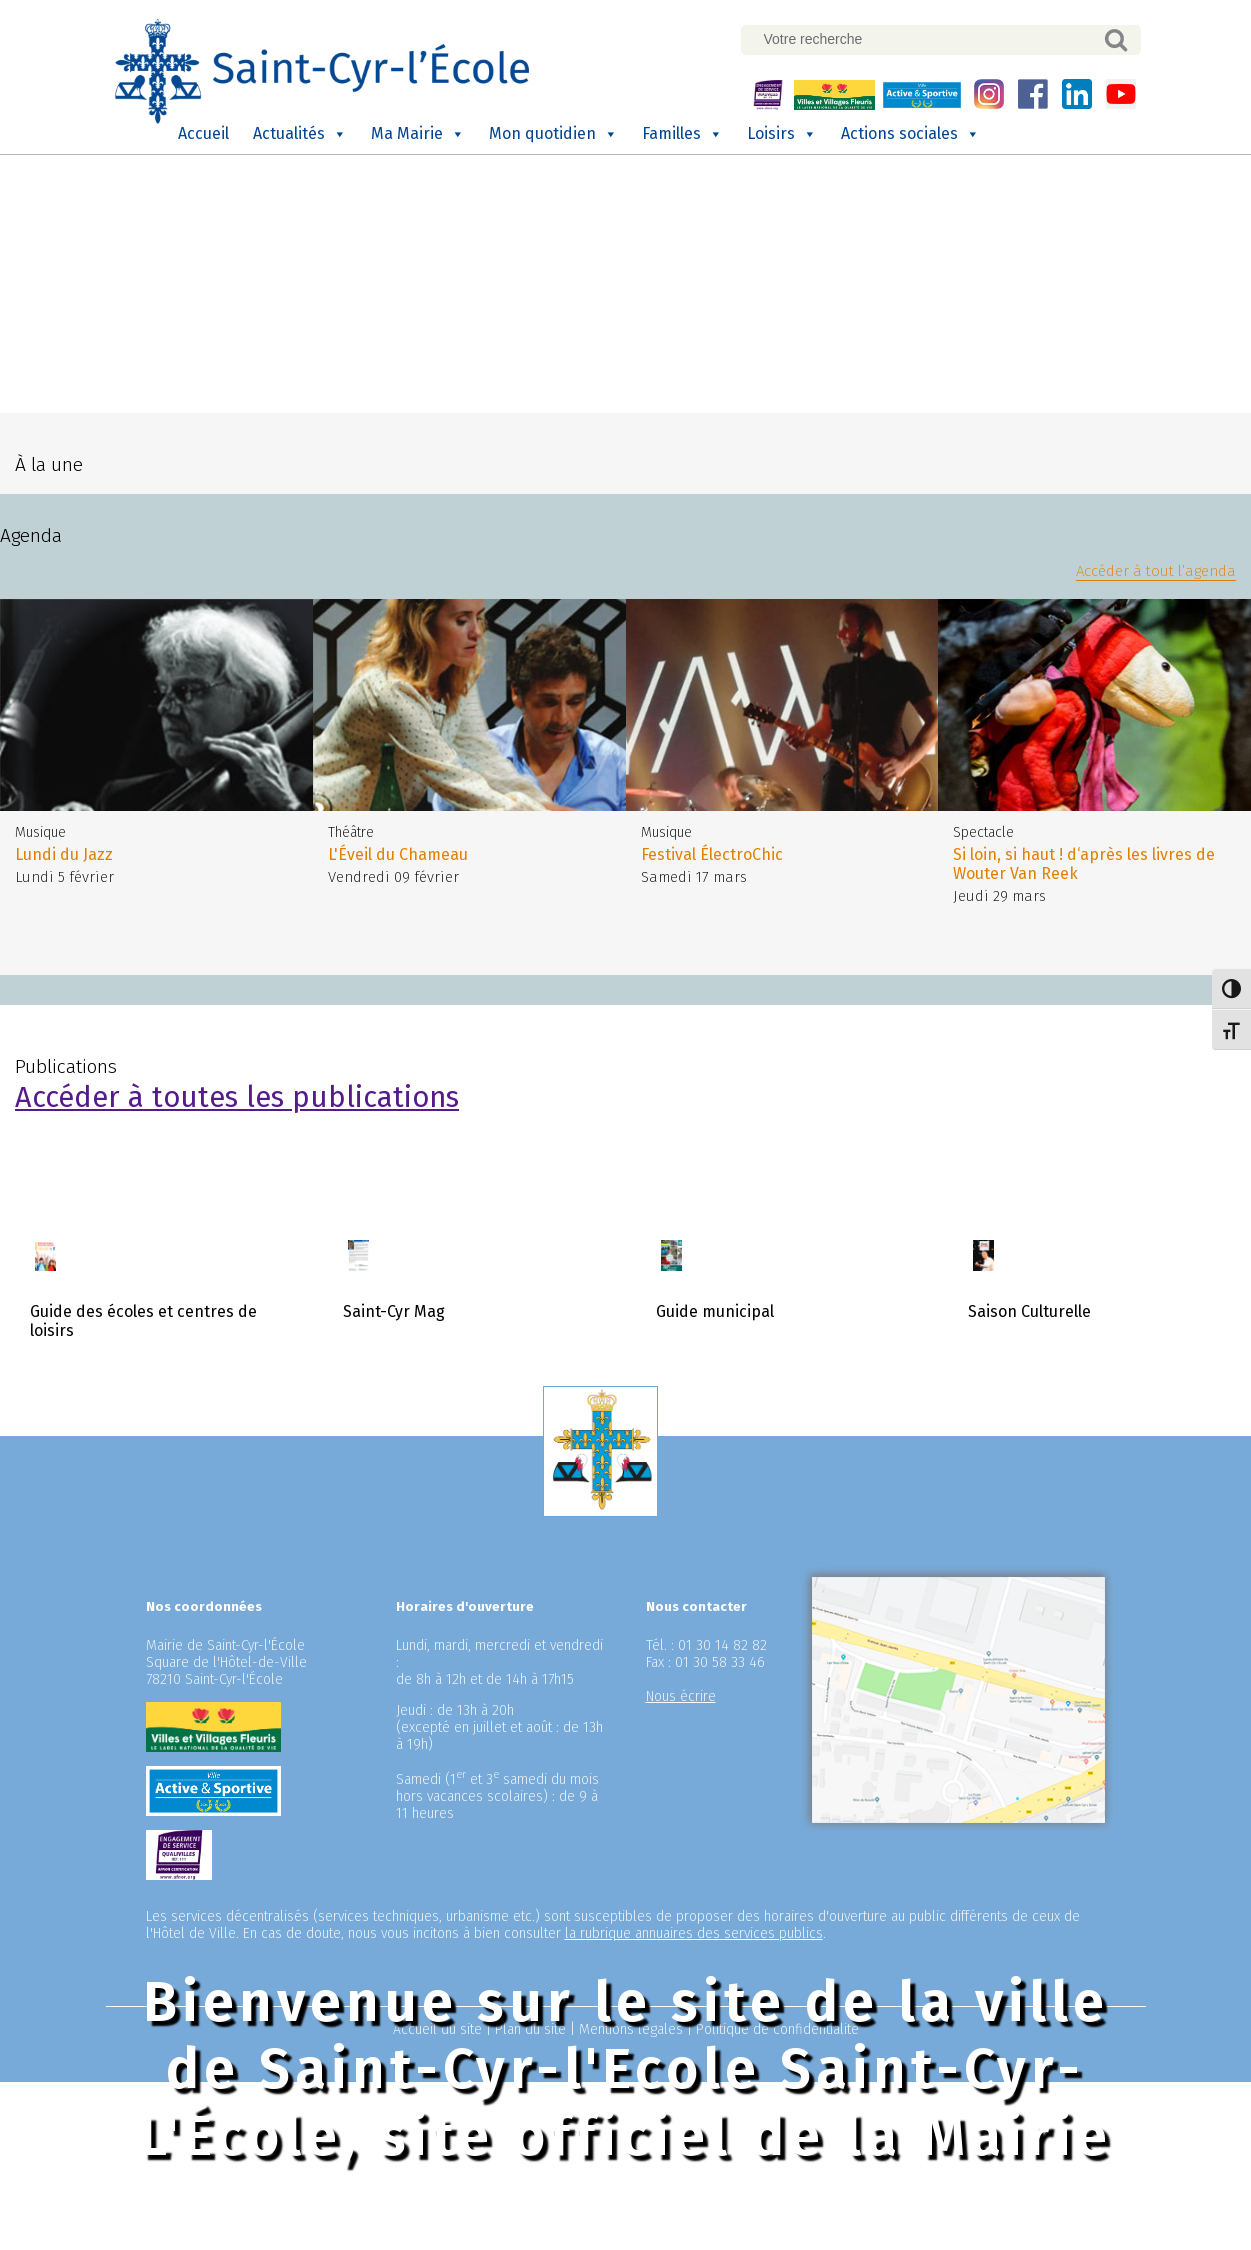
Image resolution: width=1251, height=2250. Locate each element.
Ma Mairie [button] (418, 134)
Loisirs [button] (782, 134)
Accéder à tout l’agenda (1156, 566)
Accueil (203, 133)
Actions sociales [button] (910, 134)
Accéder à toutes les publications (237, 1092)
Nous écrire (681, 1691)
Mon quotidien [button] (553, 134)
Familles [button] (682, 134)
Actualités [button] (300, 134)
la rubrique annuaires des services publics (694, 1928)
